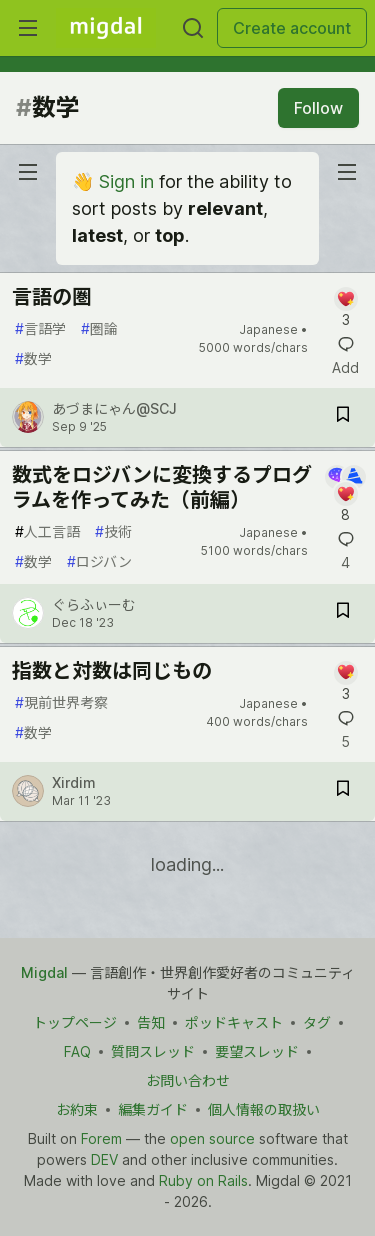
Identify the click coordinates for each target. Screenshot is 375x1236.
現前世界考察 (61, 702)
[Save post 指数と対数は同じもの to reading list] (343, 791)
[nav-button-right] (347, 172)
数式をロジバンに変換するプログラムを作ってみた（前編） (162, 487)
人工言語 (47, 531)
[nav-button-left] (28, 172)
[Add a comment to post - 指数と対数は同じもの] (345, 682)
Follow (318, 108)
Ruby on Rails (203, 1180)
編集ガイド (153, 1109)
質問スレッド (153, 1051)
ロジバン (99, 561)
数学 (33, 358)
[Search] (193, 28)
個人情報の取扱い (264, 1109)
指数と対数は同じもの (112, 671)
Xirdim (74, 782)
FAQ (77, 1051)
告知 (151, 1022)
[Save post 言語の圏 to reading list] (343, 417)
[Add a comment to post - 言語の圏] (345, 308)
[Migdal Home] (106, 28)
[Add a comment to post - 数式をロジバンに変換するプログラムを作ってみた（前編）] (345, 495)
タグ (317, 1022)
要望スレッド (257, 1051)
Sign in (126, 181)
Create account (292, 28)
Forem (101, 1138)
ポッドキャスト (234, 1022)
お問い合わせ (188, 1080)
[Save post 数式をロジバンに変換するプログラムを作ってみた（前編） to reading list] (343, 613)
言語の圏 (52, 297)
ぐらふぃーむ (94, 604)
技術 (113, 531)
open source (212, 1138)
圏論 (99, 328)
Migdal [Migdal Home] (44, 972)
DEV (104, 1159)
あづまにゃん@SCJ (114, 408)
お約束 (77, 1109)
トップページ (75, 1022)
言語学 (40, 328)
